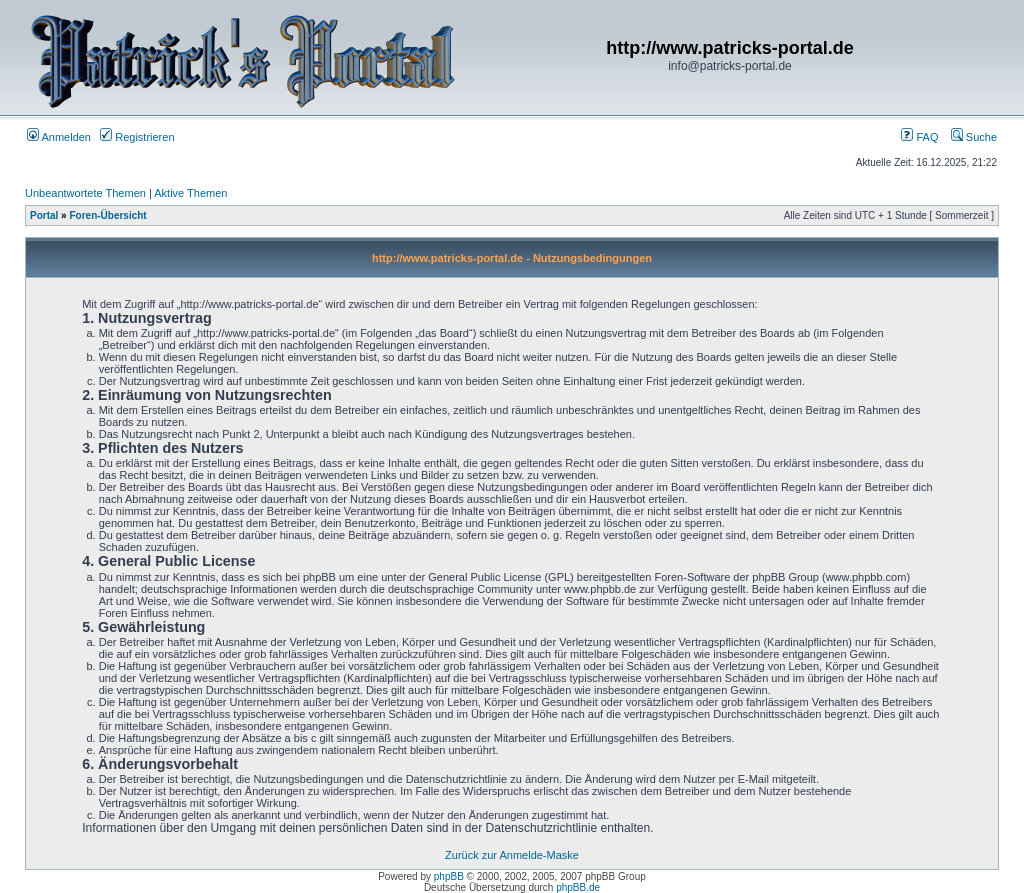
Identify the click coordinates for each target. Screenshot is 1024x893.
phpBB (449, 876)
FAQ (919, 137)
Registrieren (137, 137)
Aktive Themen (190, 193)
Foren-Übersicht (107, 215)
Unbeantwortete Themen (85, 193)
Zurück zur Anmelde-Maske (512, 855)
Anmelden (59, 137)
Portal (44, 215)
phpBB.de (578, 887)
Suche (974, 137)
